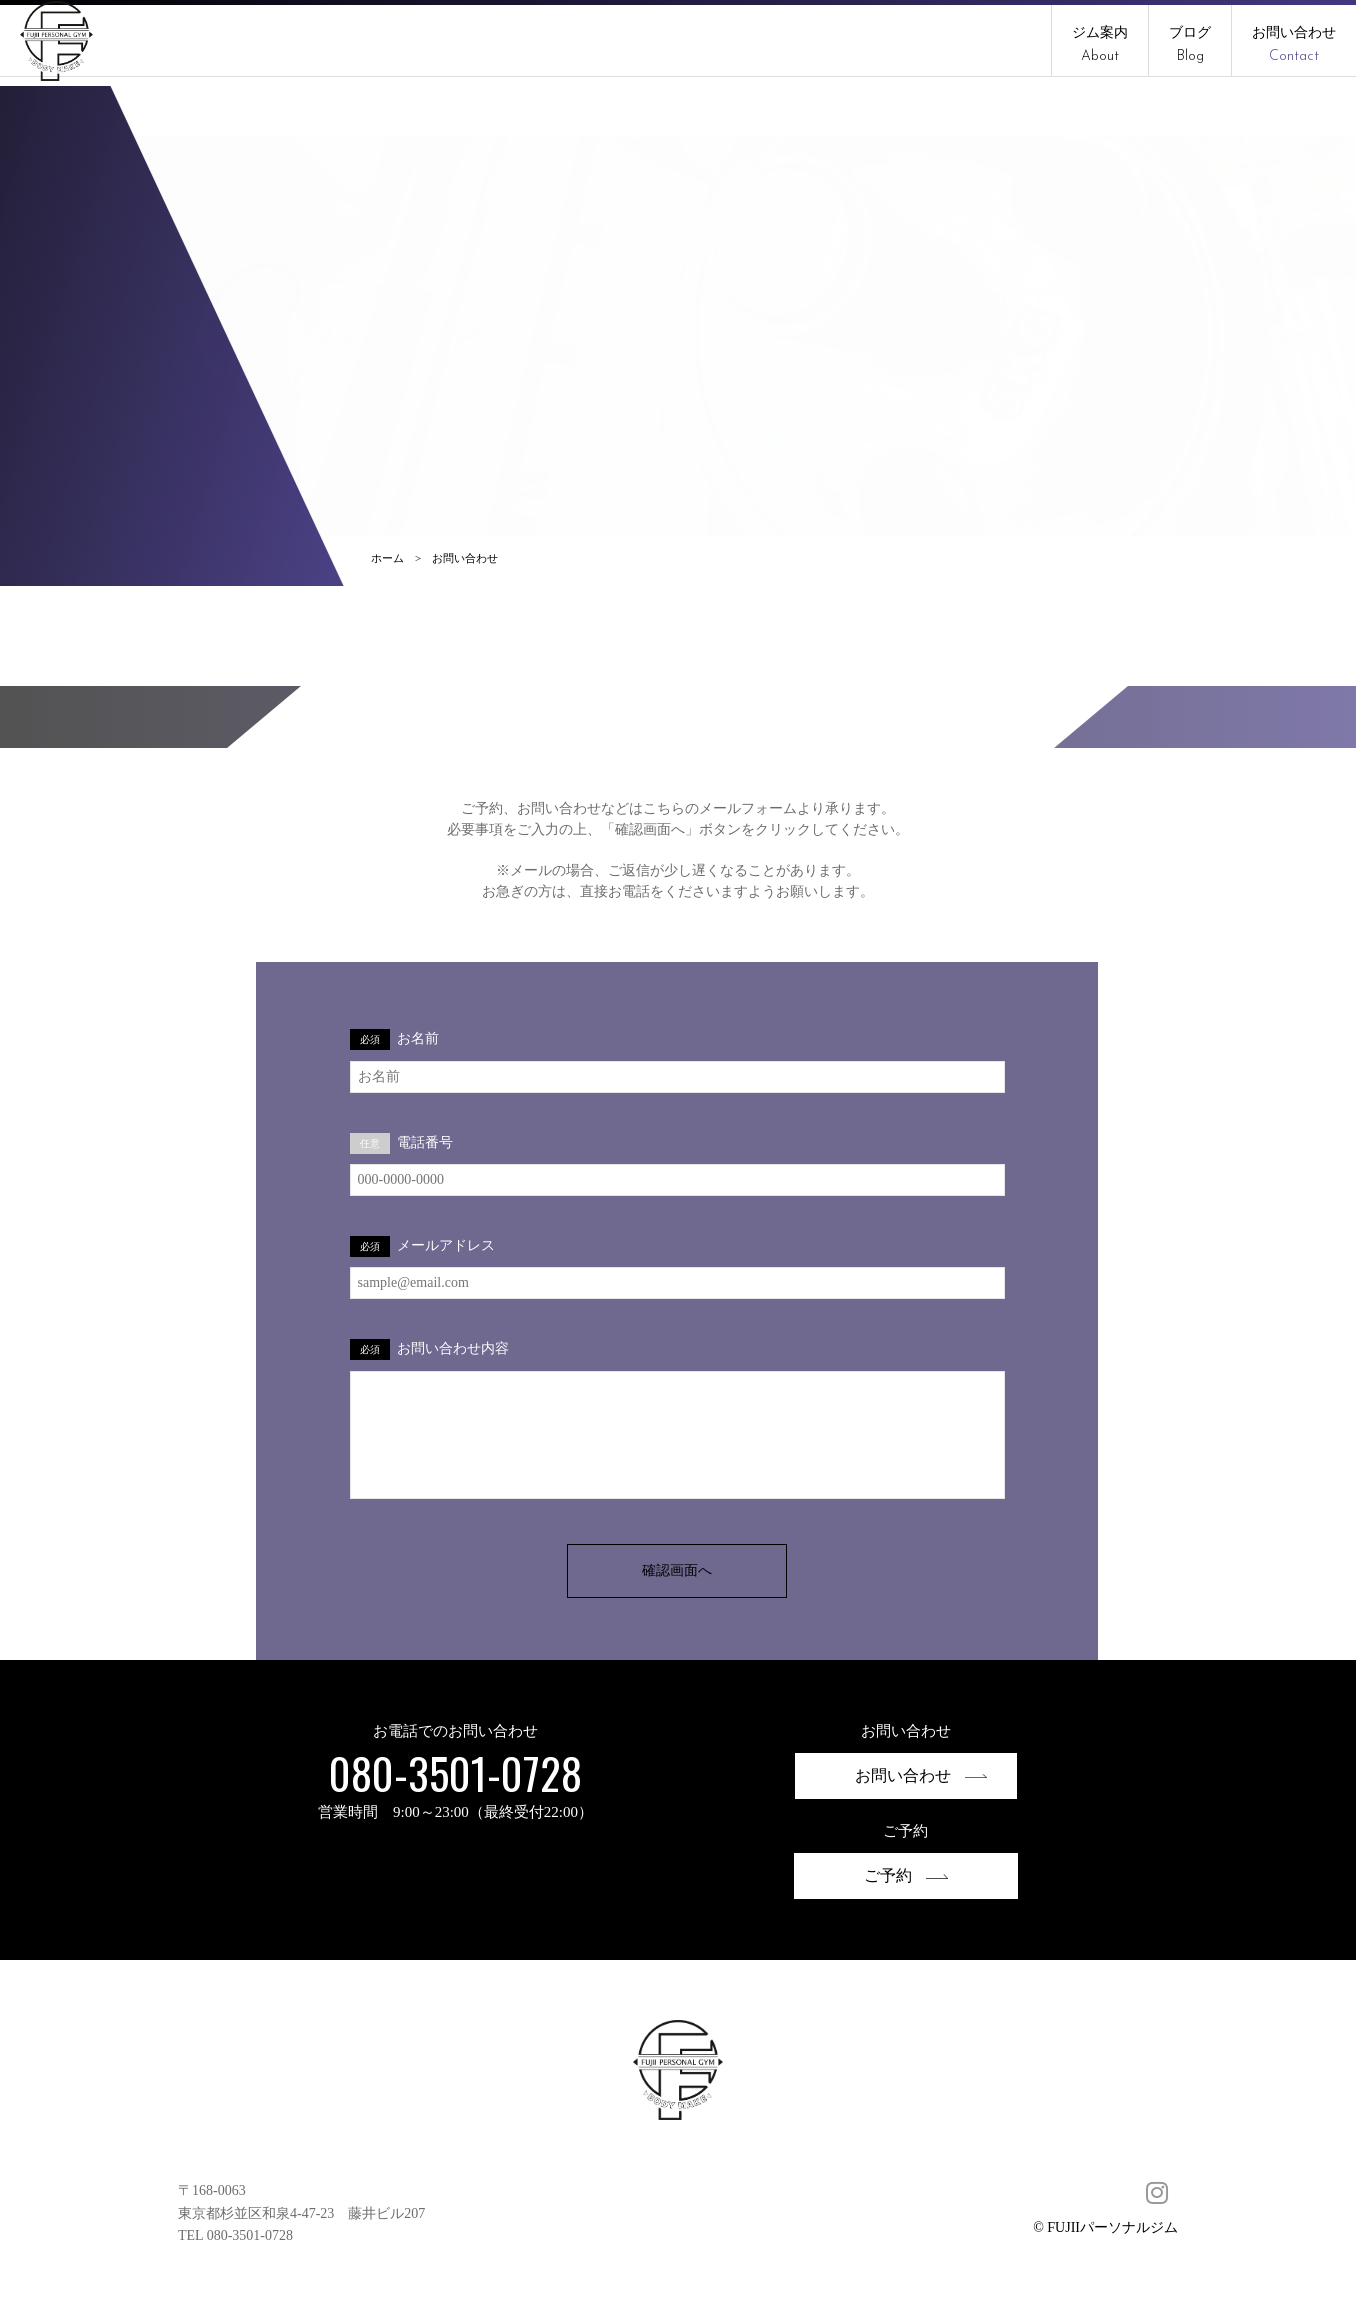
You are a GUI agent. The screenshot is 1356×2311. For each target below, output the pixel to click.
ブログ (1190, 45)
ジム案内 (1100, 45)
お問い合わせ (1294, 45)
